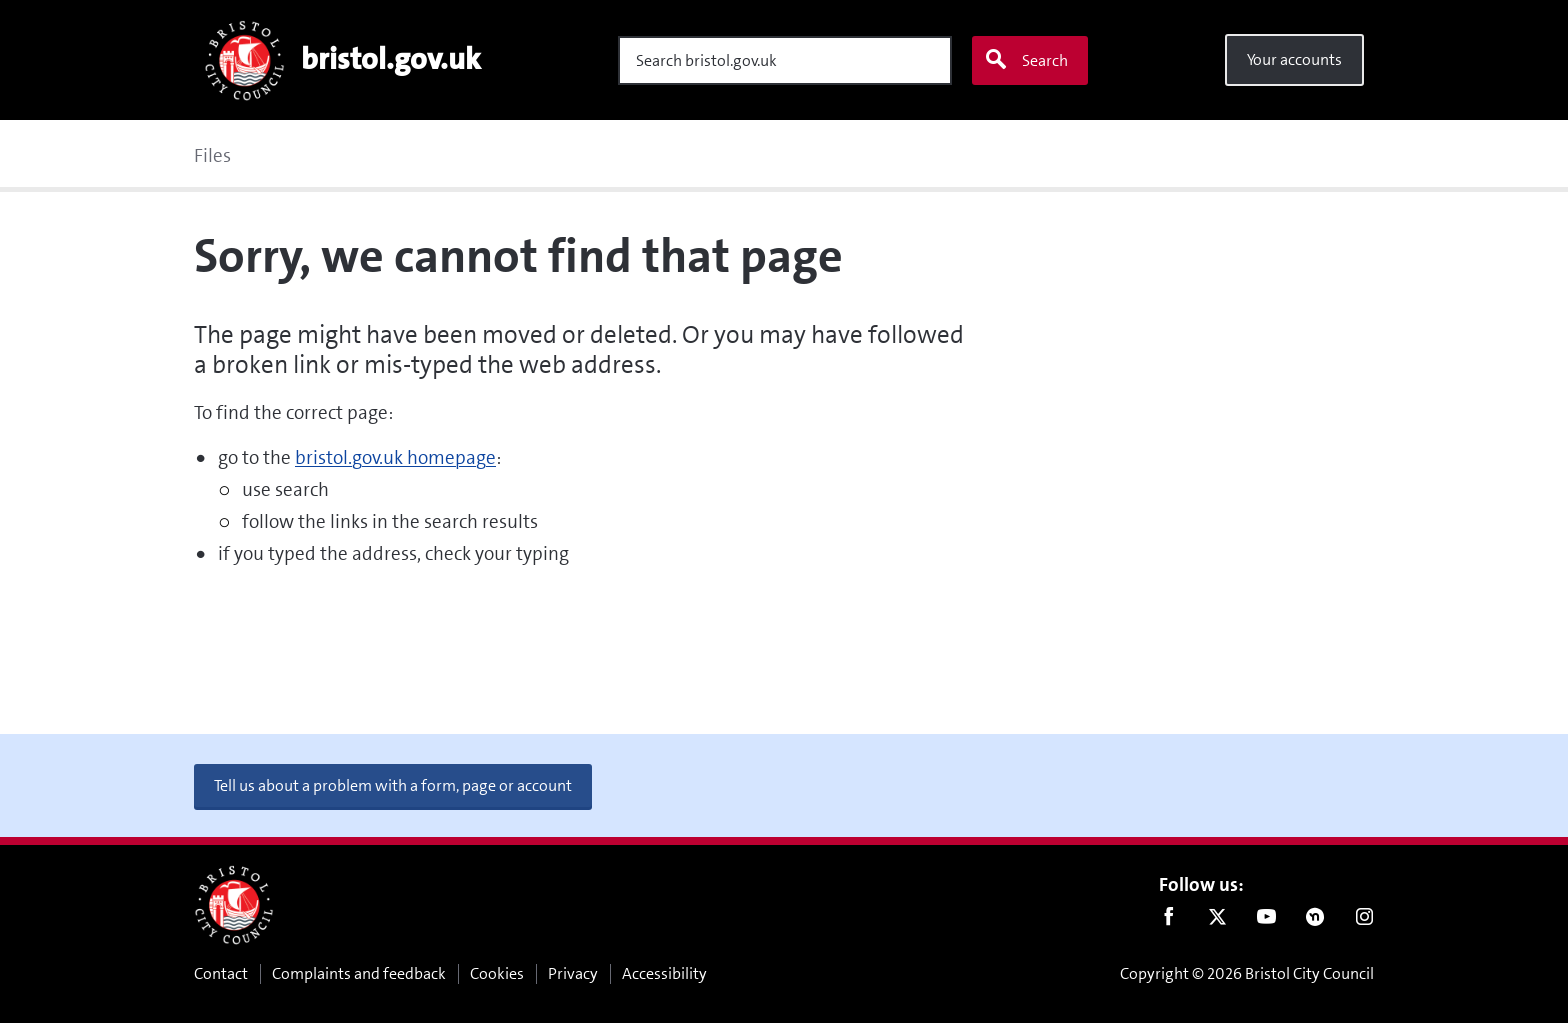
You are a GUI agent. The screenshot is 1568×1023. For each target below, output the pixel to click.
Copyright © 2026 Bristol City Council (1247, 973)
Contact (221, 973)
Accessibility (664, 973)
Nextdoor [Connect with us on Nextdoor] (1315, 921)
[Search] (785, 60)
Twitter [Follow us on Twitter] (1217, 921)
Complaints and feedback (359, 973)
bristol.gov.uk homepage (395, 457)
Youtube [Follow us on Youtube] (1266, 921)
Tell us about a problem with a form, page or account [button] (393, 785)
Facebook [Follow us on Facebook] (1168, 921)
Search (1026, 60)
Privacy (573, 973)
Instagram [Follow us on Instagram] (1364, 921)
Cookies (497, 973)
